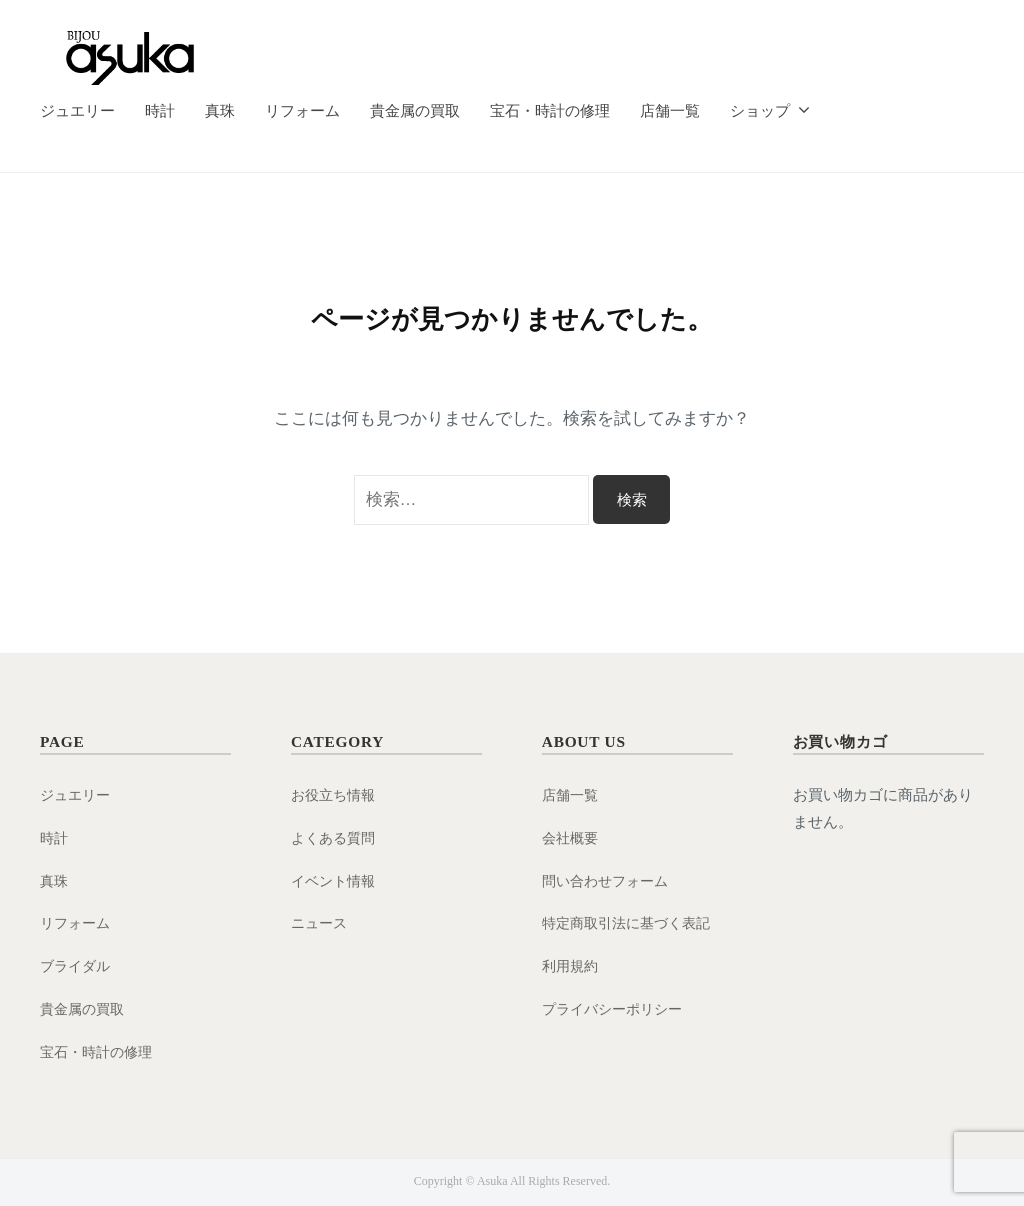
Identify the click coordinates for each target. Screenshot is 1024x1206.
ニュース (321, 922)
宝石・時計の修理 (550, 110)
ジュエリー (77, 110)
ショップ (760, 110)
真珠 (220, 110)
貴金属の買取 (415, 110)
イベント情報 (336, 880)
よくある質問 (336, 837)
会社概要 (572, 837)
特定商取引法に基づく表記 (632, 922)
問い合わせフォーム (609, 880)
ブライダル (77, 965)
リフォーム (302, 110)
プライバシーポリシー (617, 1008)
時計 (160, 110)
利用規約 (572, 965)
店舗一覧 (670, 110)
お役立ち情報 (336, 794)
